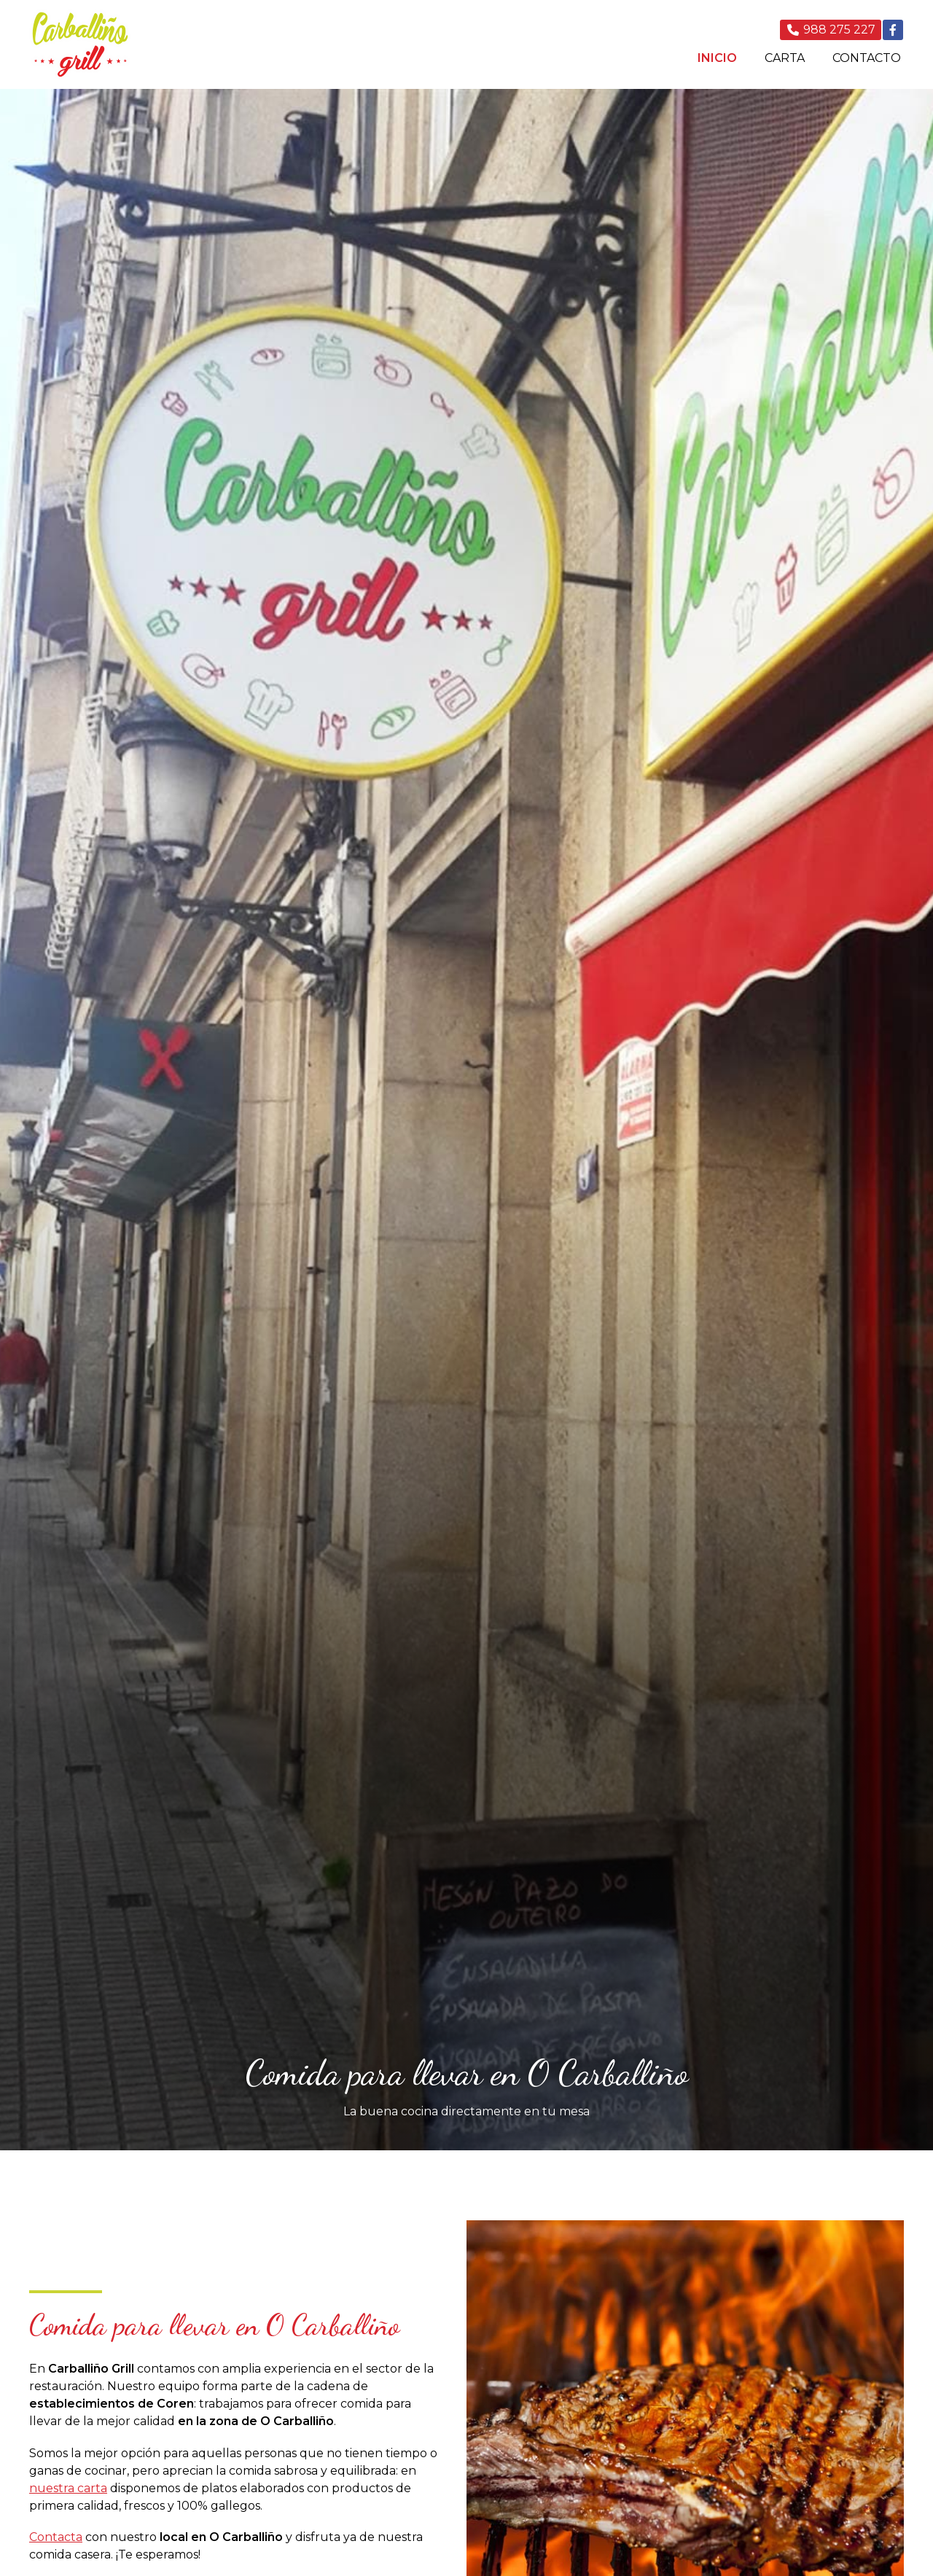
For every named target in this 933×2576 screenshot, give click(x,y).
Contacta (55, 2537)
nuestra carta (68, 2488)
